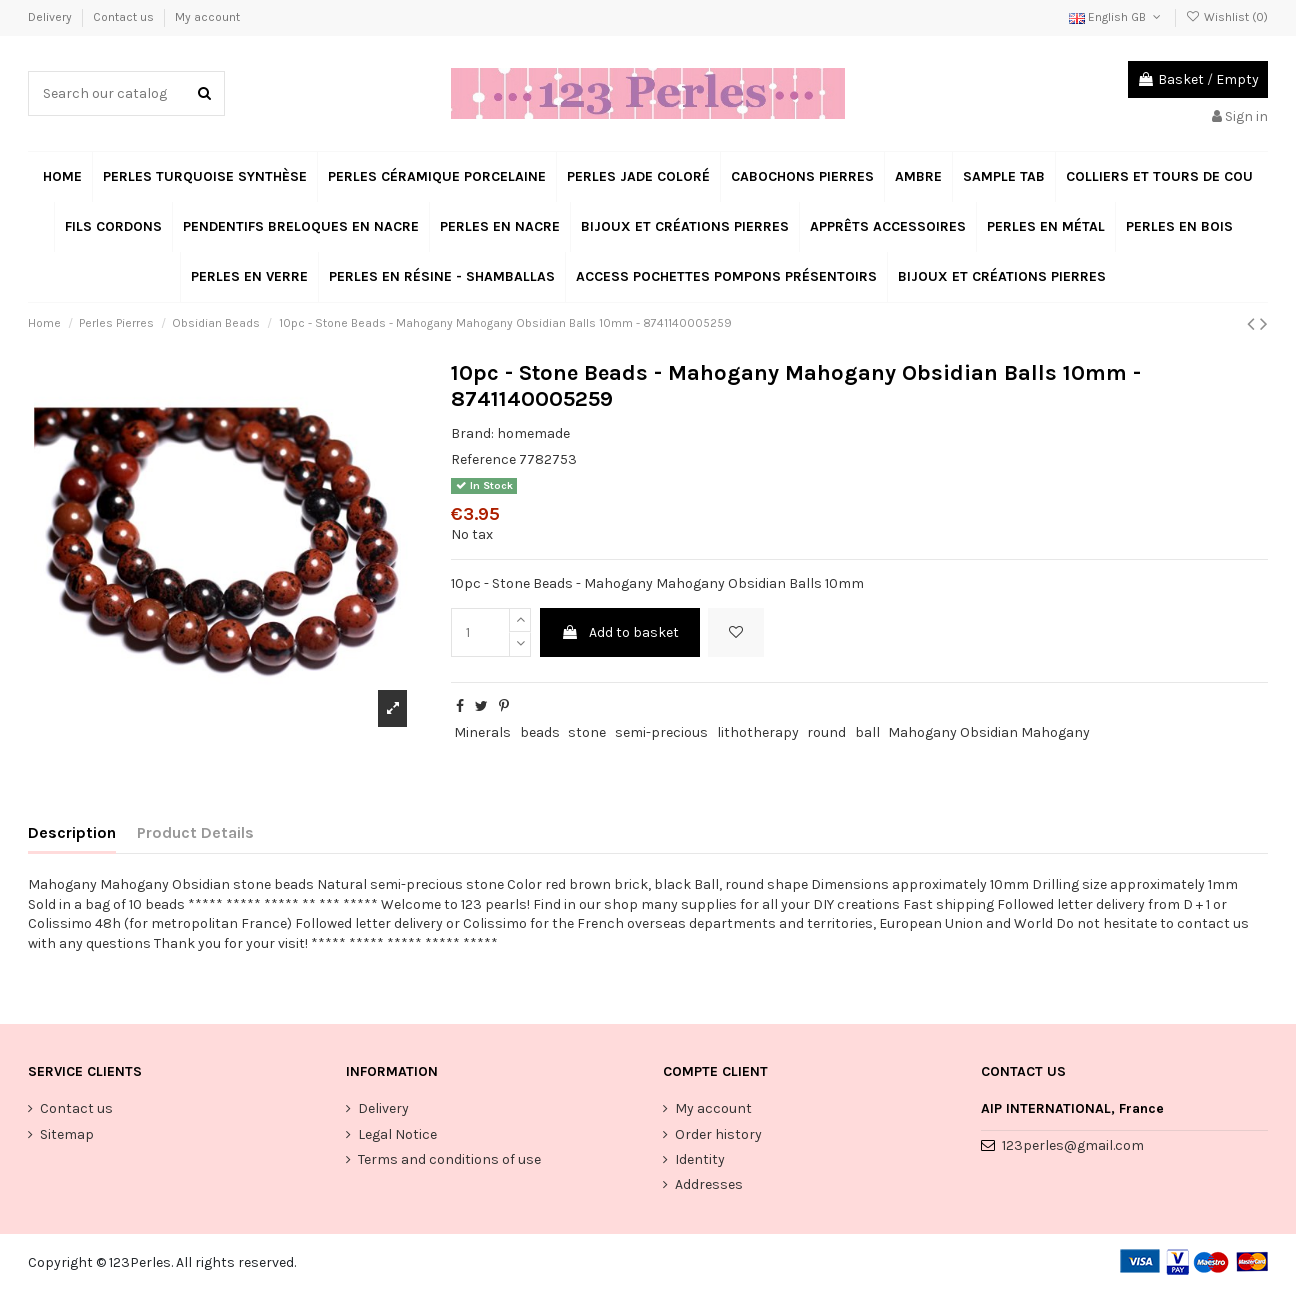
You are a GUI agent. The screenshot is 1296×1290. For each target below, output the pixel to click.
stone (587, 732)
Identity (700, 1159)
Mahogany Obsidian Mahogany (989, 732)
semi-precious (661, 732)
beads (540, 732)
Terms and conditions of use (449, 1159)
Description (72, 832)
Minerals (482, 732)
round (826, 732)
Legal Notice (397, 1134)
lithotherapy (758, 732)
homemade (533, 433)
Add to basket (620, 632)
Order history (718, 1134)
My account (207, 17)
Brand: (472, 433)
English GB (1116, 17)
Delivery (51, 17)
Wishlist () (1227, 17)
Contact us (125, 17)
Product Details (195, 832)
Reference (483, 459)
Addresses (709, 1184)
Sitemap (67, 1134)
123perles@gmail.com (1073, 1145)
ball (867, 732)
